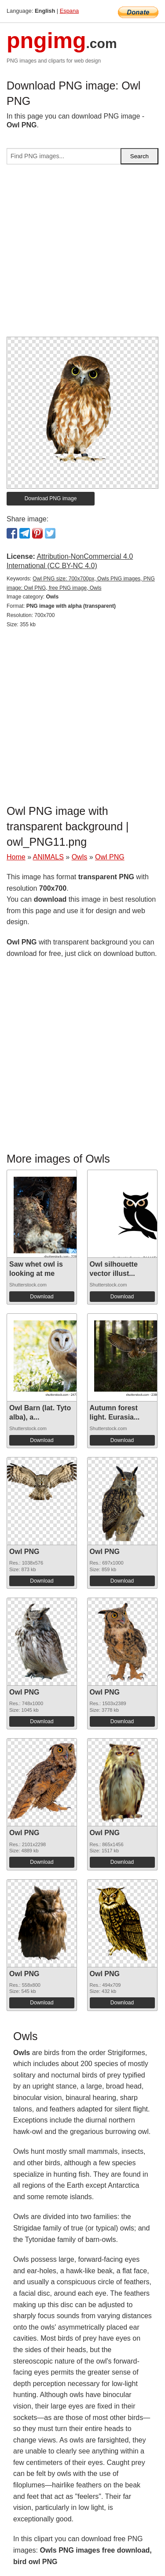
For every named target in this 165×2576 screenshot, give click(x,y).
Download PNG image (51, 498)
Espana (69, 10)
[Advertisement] (82, 254)
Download (41, 1297)
